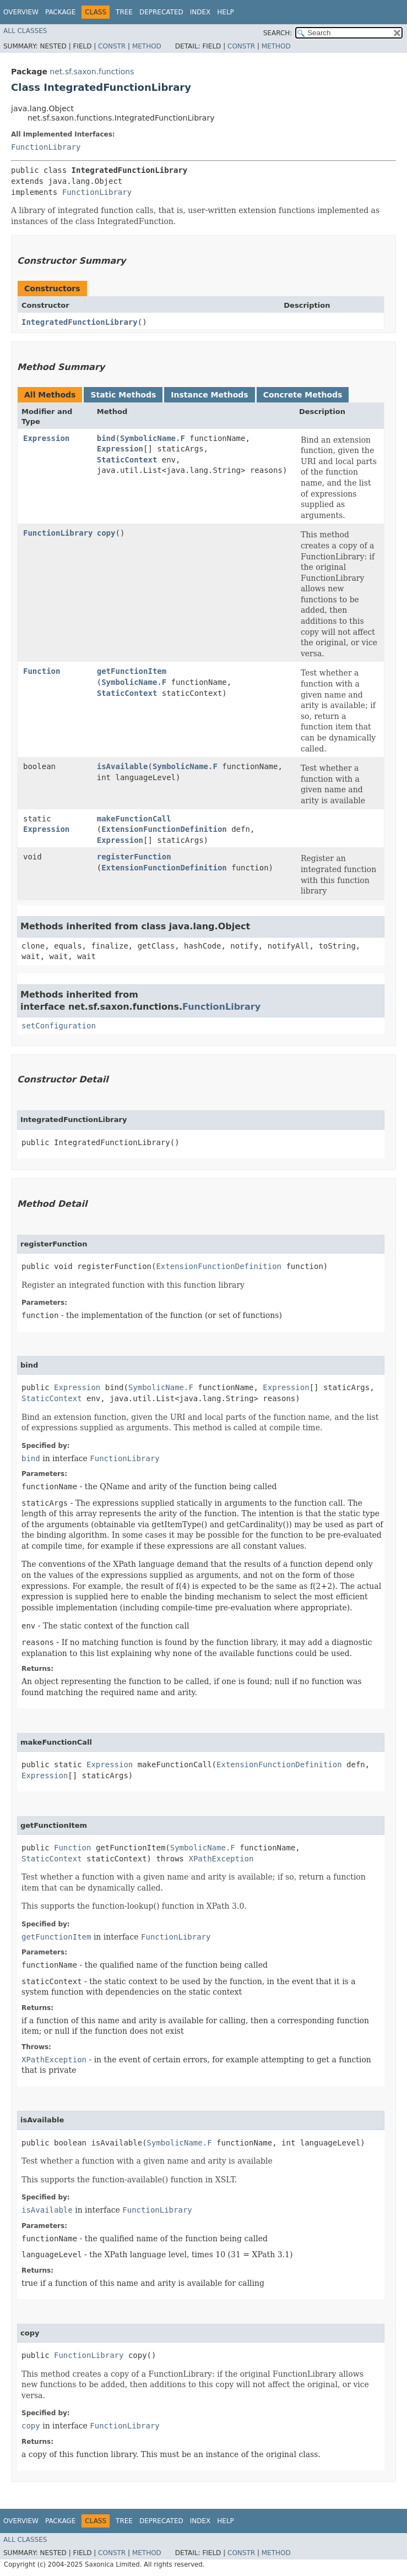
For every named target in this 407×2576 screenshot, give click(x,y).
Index (200, 12)
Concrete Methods (303, 394)
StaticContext (127, 459)
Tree (124, 12)
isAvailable (122, 766)
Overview (21, 12)
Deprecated (161, 12)
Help (225, 12)
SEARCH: (277, 33)
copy (106, 533)
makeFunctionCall (134, 818)
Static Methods (123, 394)
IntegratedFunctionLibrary (79, 322)
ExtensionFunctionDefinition (164, 829)
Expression (46, 438)
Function (41, 671)
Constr (112, 46)
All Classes (25, 31)
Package (60, 12)
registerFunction (134, 856)
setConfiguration (58, 1025)
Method (146, 46)
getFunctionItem (131, 671)
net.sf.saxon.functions (92, 71)
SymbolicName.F (152, 438)
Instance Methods (209, 394)
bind (106, 438)
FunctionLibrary (45, 147)
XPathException (220, 1858)
